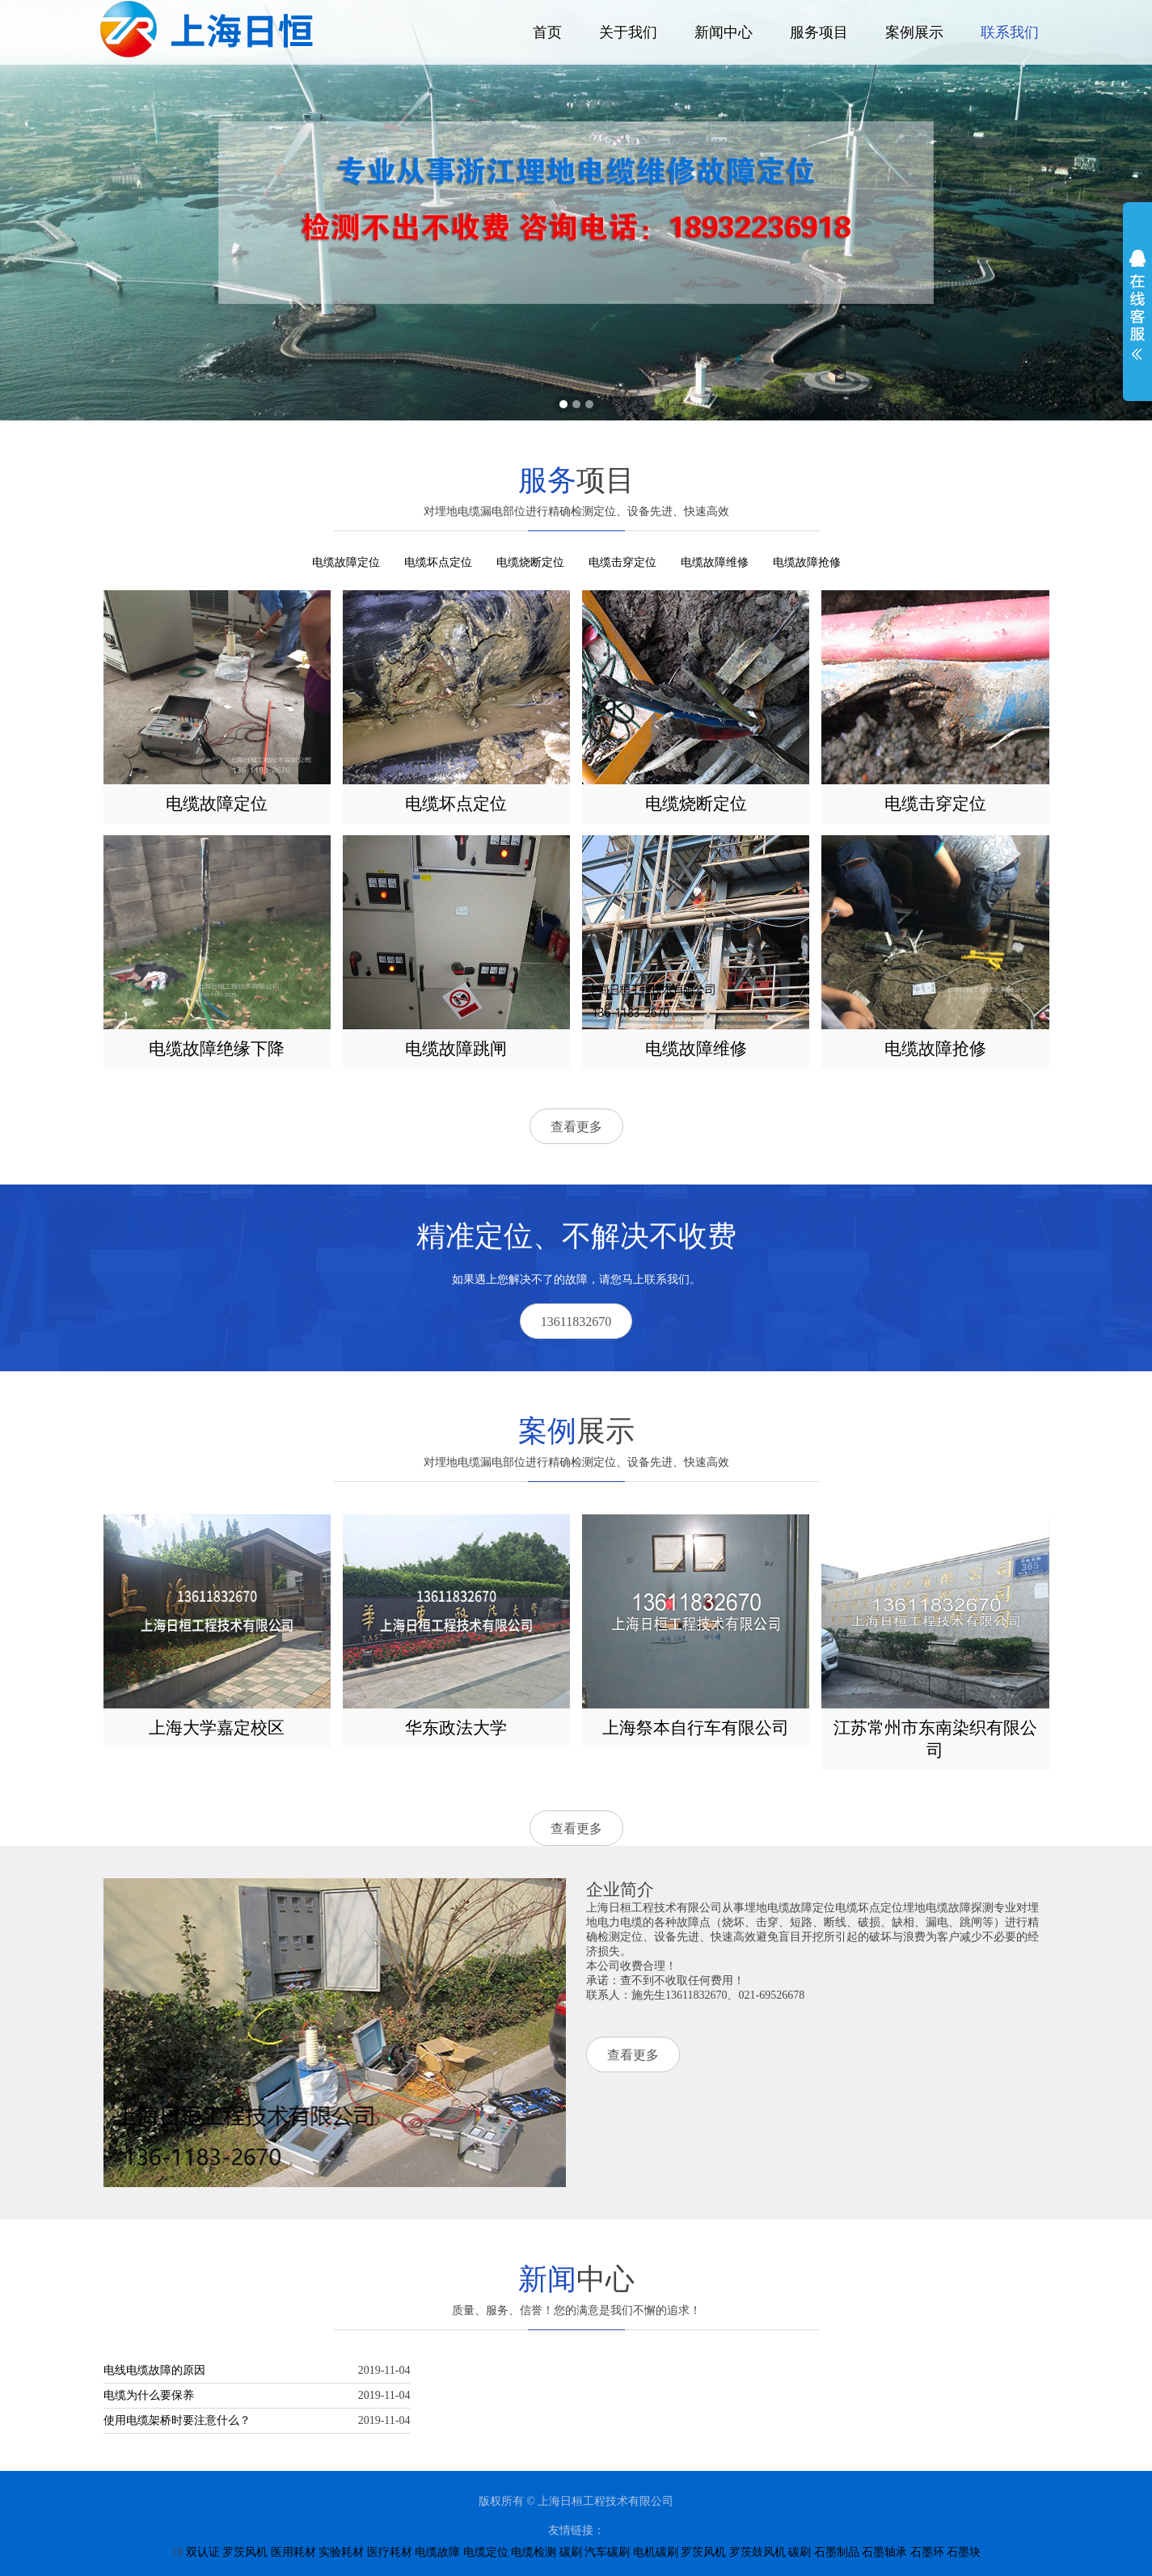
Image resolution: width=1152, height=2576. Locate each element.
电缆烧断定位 (530, 562)
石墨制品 (836, 2552)
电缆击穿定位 (622, 562)
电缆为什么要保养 (148, 2395)
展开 (1137, 304)
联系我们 (1010, 32)
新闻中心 (723, 32)
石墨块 (964, 2552)
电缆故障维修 (715, 562)
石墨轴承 (884, 2552)
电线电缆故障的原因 (154, 2370)
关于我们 (628, 32)
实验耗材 (341, 2552)
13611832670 (576, 1321)
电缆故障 (437, 2552)
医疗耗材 (389, 2552)
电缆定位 (485, 2552)
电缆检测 (533, 2552)
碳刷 (570, 2552)
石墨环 (927, 2552)
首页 (547, 32)
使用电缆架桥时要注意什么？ (177, 2420)
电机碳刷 (655, 2552)
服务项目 (819, 32)
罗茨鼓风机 (757, 2552)
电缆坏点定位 (438, 562)
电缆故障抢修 (807, 562)
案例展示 (914, 32)
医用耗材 (293, 2552)
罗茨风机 (245, 2552)
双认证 (203, 2552)
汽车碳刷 (607, 2552)
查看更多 (576, 1127)
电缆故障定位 (346, 562)
